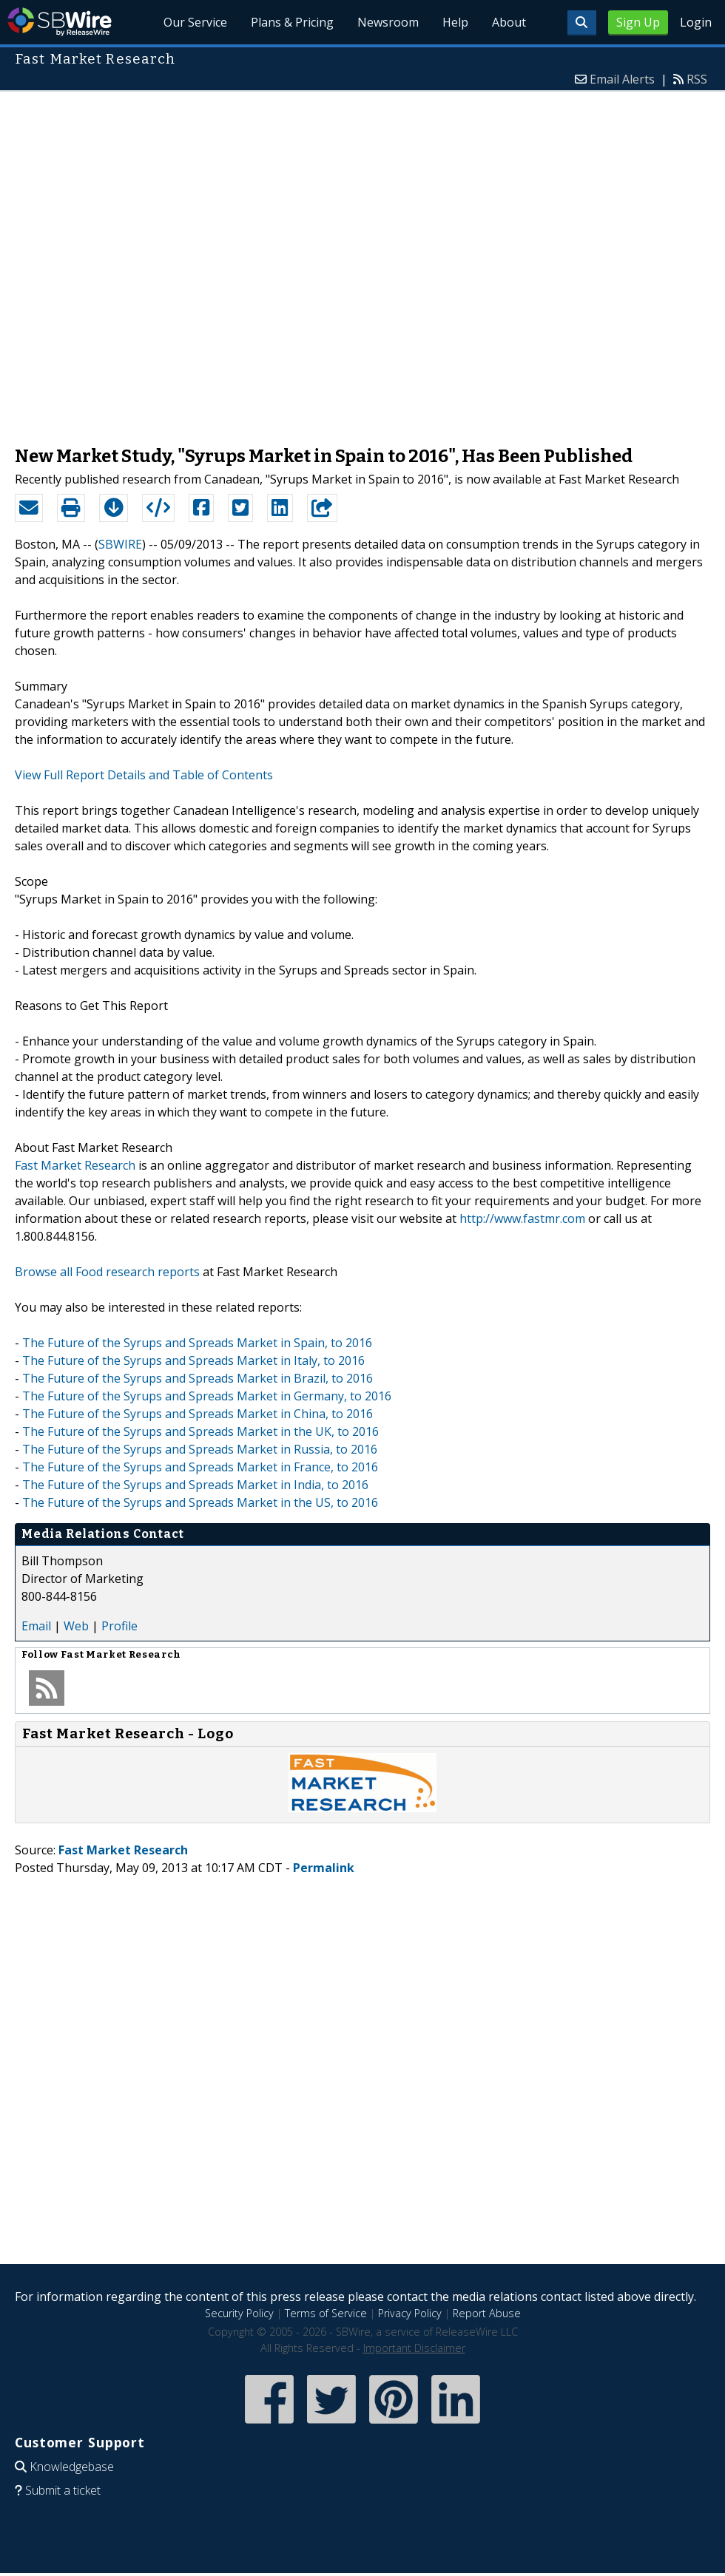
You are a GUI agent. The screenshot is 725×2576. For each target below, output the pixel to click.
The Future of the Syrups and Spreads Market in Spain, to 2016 (197, 1343)
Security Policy (239, 2313)
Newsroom (388, 22)
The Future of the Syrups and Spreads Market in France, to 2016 (200, 1467)
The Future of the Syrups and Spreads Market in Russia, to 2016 (199, 1449)
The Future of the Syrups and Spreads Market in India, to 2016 (195, 1485)
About (509, 22)
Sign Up (638, 22)
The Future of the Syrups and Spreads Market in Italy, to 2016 (193, 1360)
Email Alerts (622, 79)
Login (696, 22)
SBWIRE (120, 544)
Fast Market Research (75, 1165)
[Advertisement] (176, 261)
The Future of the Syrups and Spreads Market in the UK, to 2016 (200, 1431)
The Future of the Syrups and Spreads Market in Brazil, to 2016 (197, 1378)
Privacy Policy (410, 2313)
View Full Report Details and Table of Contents (144, 775)
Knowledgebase (72, 2466)
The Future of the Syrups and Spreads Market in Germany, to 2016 (206, 1396)
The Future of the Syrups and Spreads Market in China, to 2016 (197, 1414)
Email (36, 1626)
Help (455, 22)
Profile (119, 1626)
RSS (697, 79)
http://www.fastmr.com (522, 1218)
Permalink (323, 1868)
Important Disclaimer (414, 2348)
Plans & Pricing (292, 22)
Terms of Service (326, 2313)
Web (76, 1626)
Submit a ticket (63, 2490)
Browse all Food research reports (107, 1272)
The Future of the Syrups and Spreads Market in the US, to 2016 (200, 1502)
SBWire (59, 21)
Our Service (195, 22)
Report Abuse (487, 2313)
